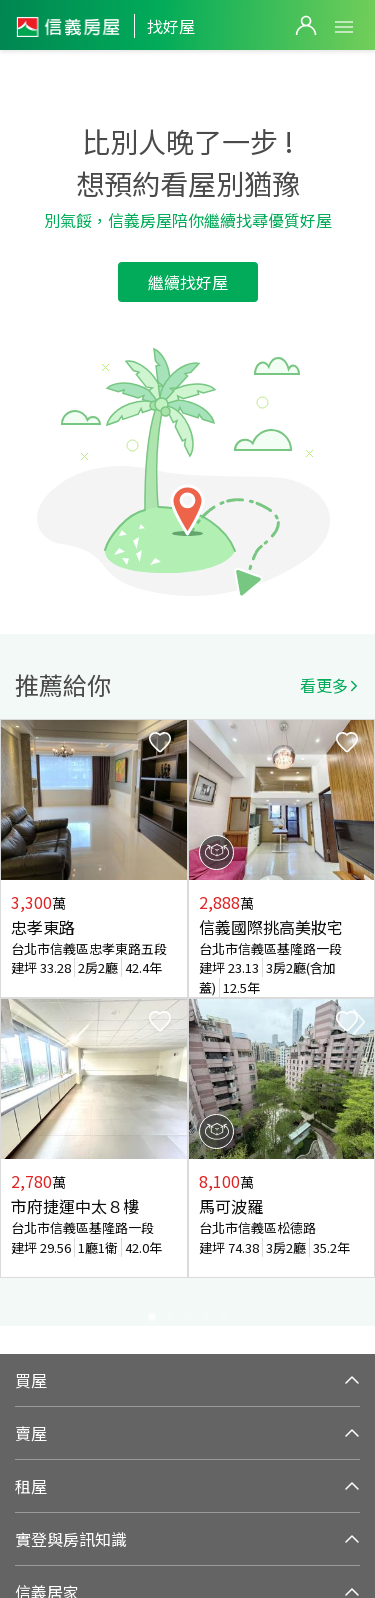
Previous (16, 1022)
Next (359, 1022)
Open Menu (344, 27)
